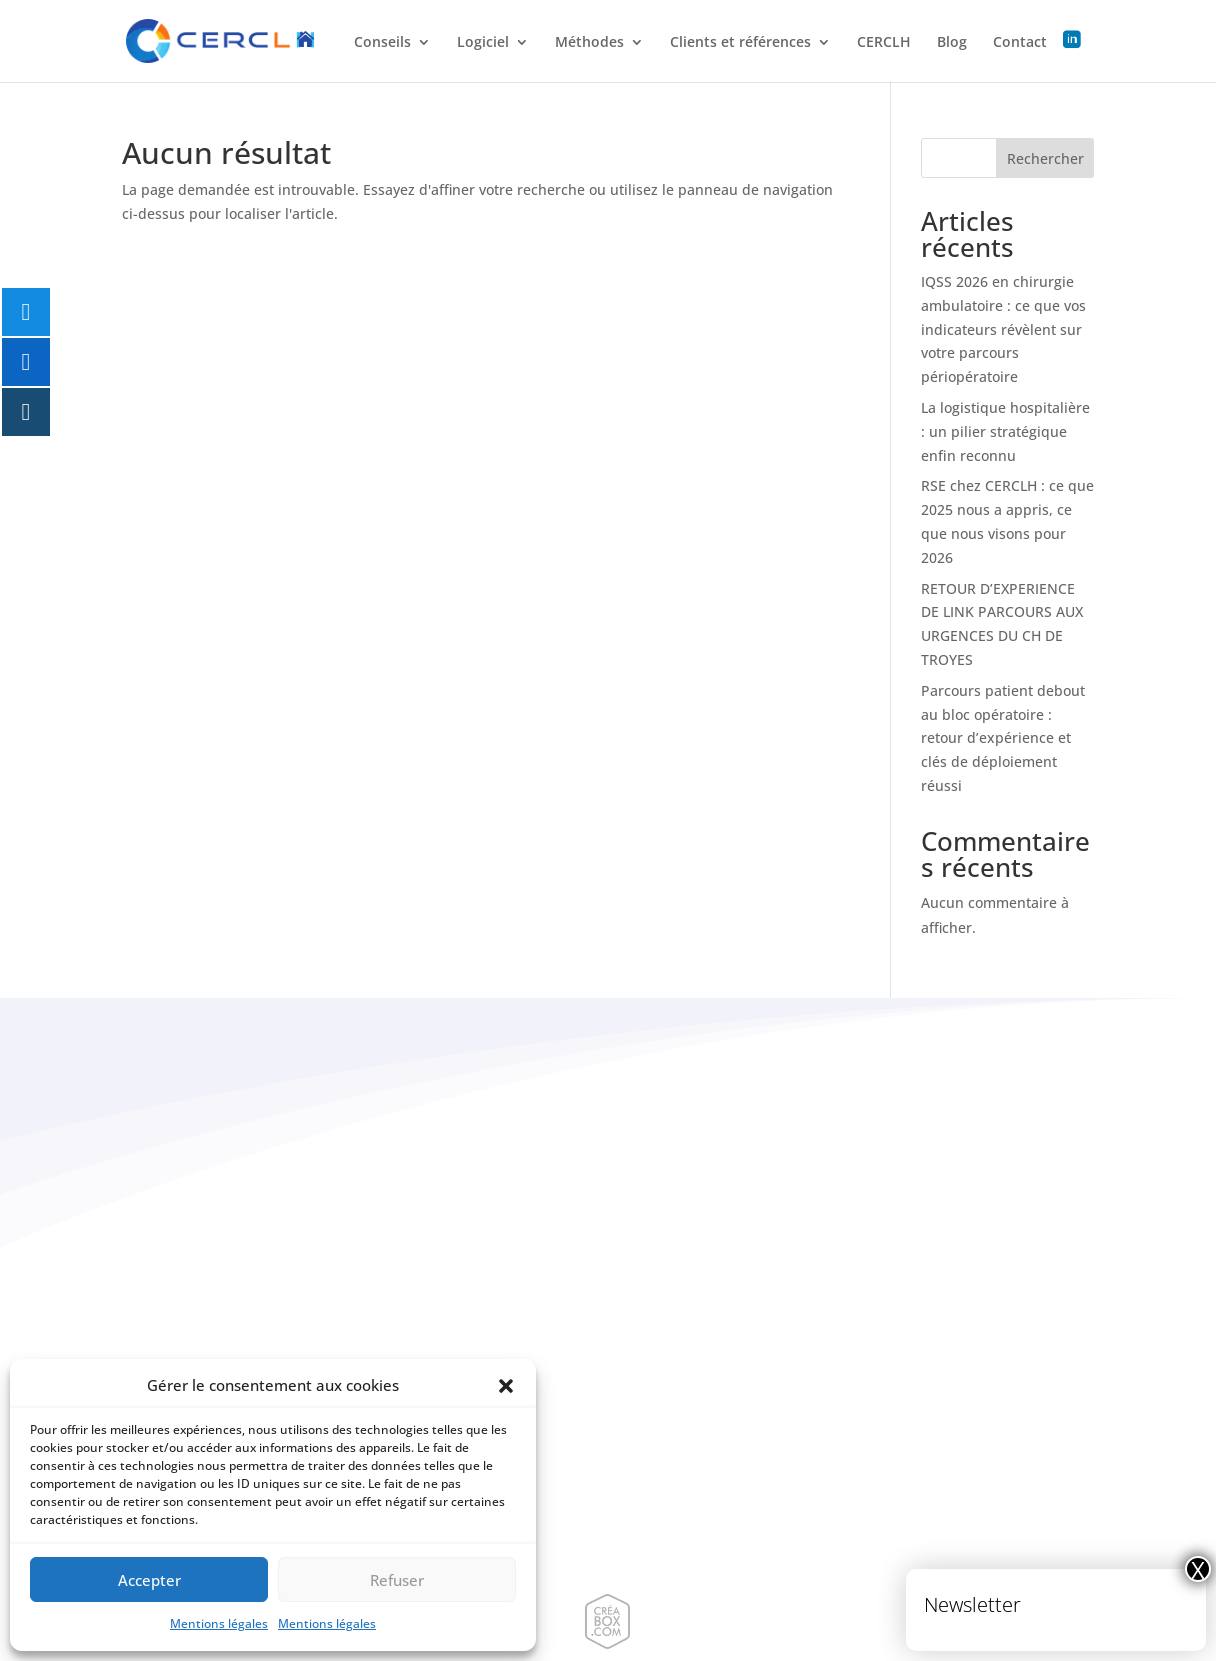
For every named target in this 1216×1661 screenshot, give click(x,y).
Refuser (397, 1580)
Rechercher (1045, 158)
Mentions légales (219, 1623)
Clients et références (740, 43)
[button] (506, 1386)
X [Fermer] (1198, 1569)
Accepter (149, 1580)
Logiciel (483, 43)
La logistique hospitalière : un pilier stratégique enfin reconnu (1005, 431)
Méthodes (589, 43)
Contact (1020, 43)
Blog (952, 43)
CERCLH (884, 43)
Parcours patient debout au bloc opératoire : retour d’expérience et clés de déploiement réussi (1003, 738)
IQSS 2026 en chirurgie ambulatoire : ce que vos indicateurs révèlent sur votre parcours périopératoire (1003, 329)
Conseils (382, 43)
